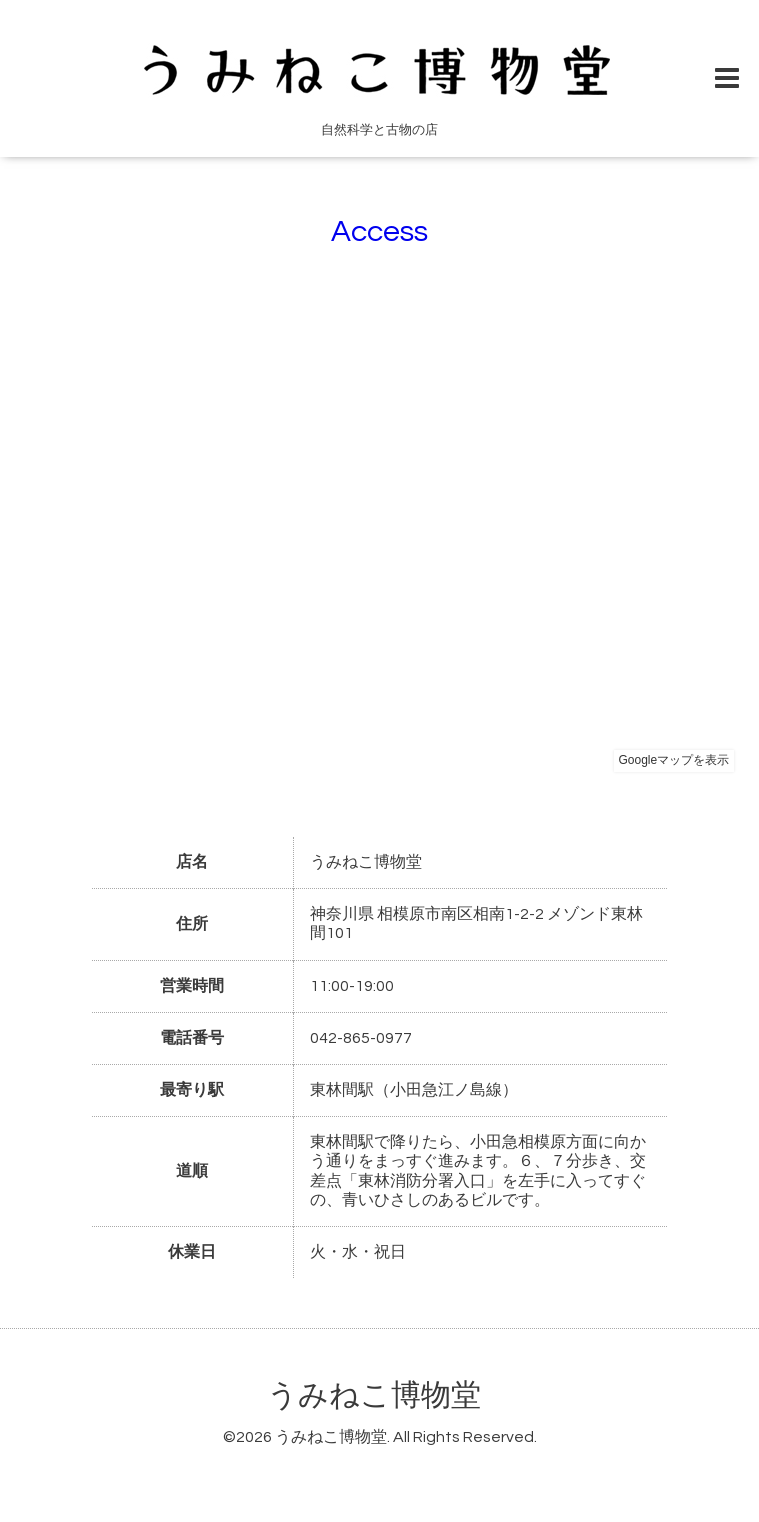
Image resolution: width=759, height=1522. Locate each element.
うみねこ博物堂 (374, 1395)
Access (379, 231)
